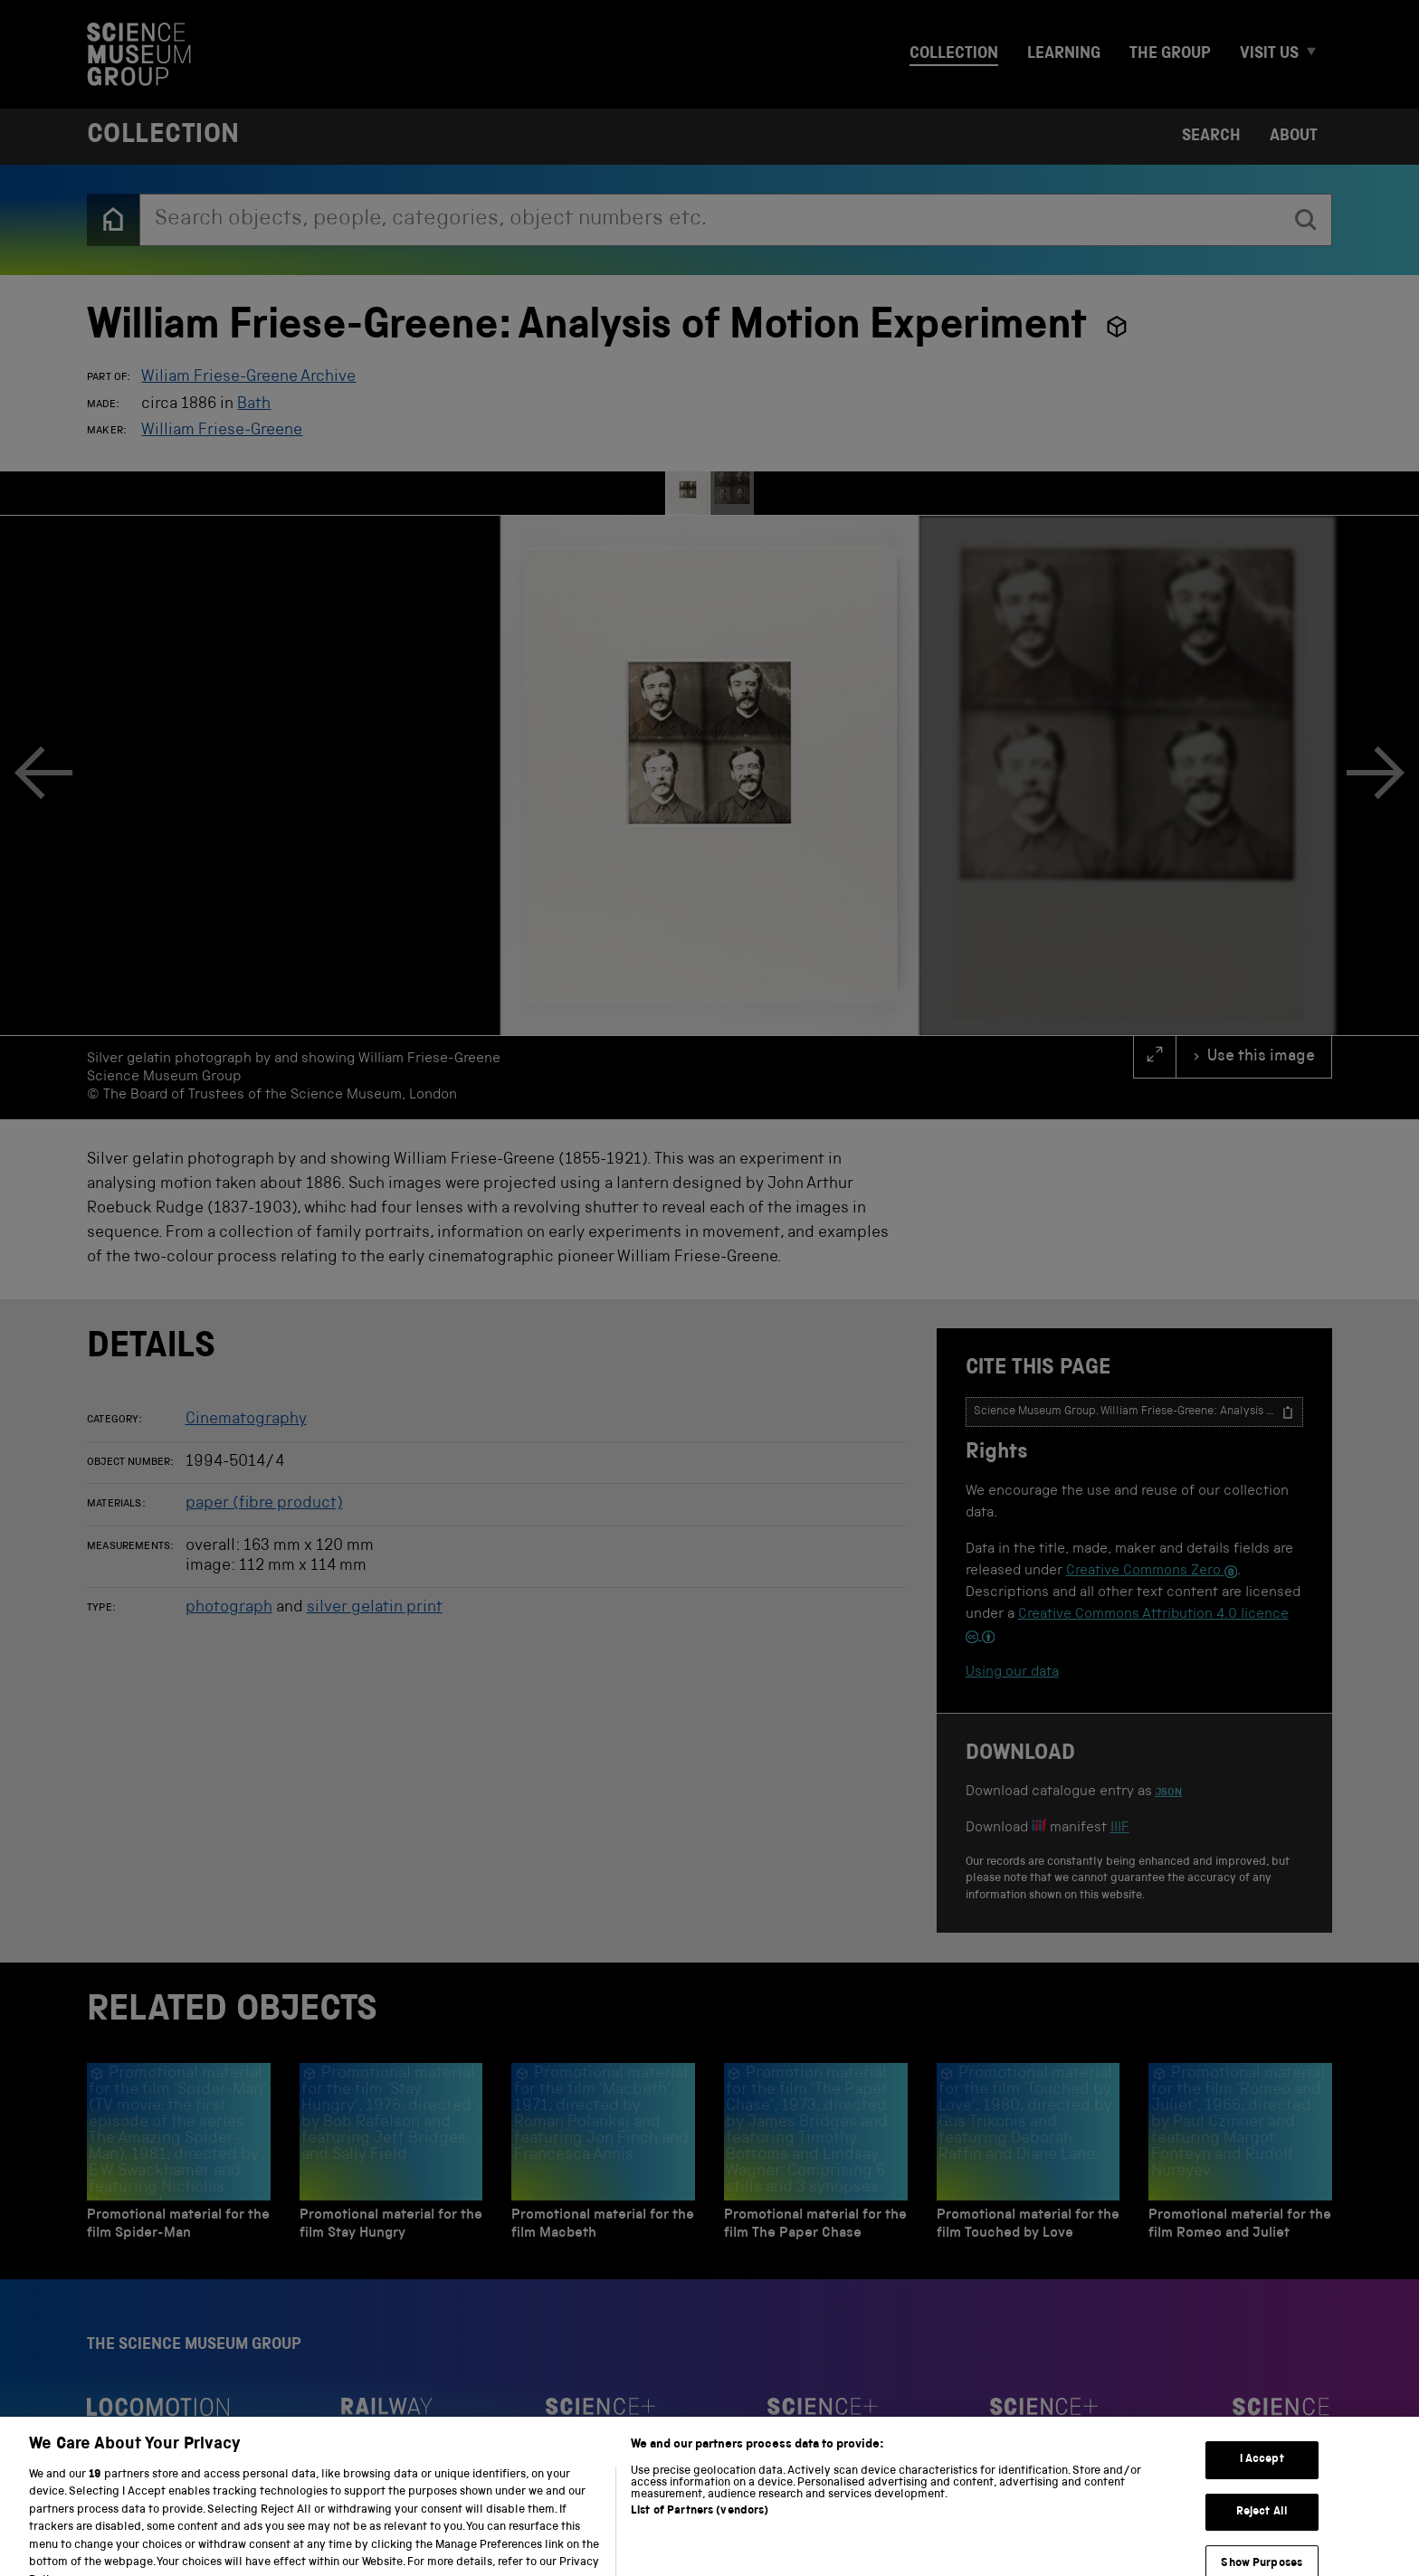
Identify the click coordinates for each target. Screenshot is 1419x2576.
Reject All (1262, 2544)
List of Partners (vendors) (699, 2543)
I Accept (1262, 2491)
